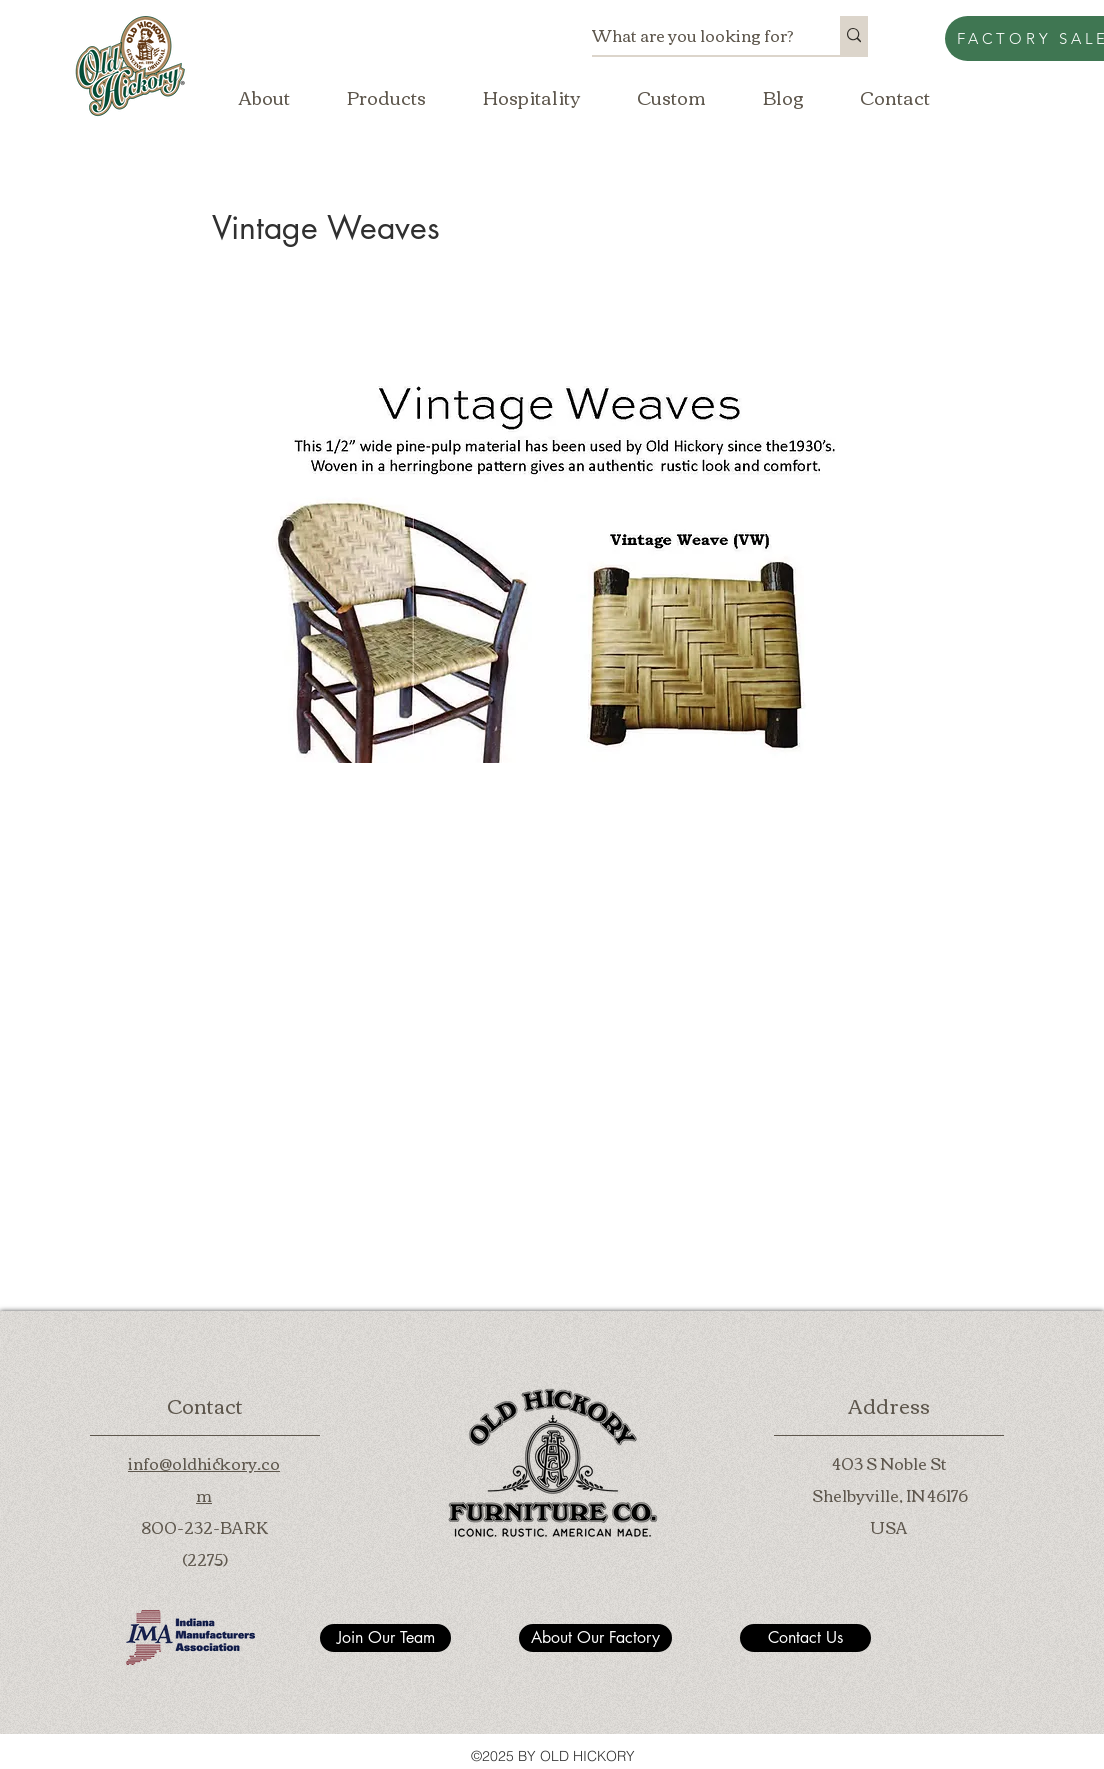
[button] (386, 97)
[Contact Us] (805, 1638)
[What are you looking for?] (695, 35)
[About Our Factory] (595, 1638)
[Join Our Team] (385, 1638)
